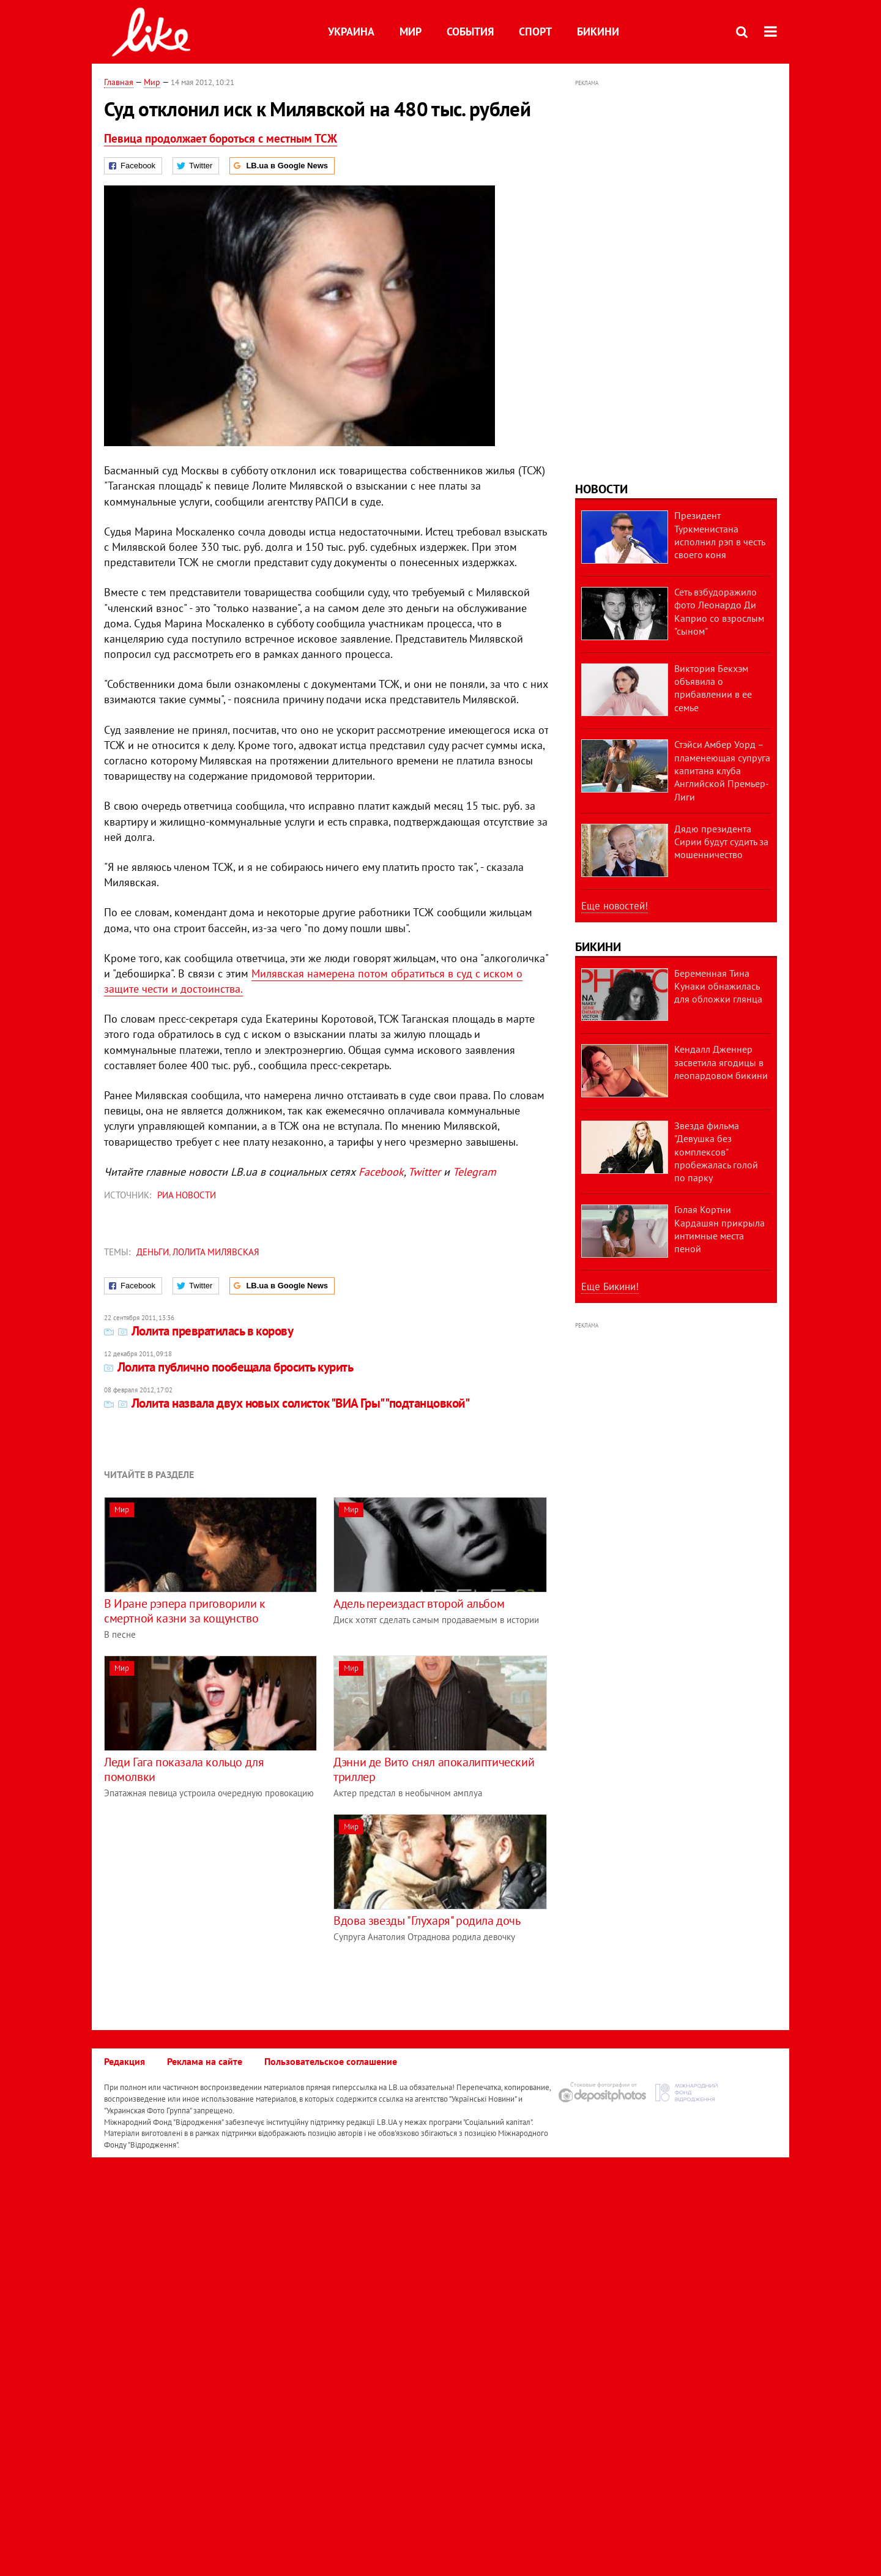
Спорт (535, 31)
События (470, 31)
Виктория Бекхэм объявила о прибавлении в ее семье (713, 688)
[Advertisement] (207, 1899)
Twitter (424, 1172)
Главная (118, 82)
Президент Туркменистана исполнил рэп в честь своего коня (719, 535)
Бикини (598, 31)
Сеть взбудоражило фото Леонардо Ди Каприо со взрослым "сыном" (719, 611)
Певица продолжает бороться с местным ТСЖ (220, 138)
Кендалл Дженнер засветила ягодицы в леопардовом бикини (721, 1062)
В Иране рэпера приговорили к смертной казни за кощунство (185, 1611)
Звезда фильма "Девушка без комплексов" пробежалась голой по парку (716, 1151)
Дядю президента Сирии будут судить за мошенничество (721, 842)
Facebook (381, 1172)
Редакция (124, 2061)
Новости (601, 489)
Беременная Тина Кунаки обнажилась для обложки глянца (718, 986)
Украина (351, 31)
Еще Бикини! (610, 1286)
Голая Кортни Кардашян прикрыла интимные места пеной (719, 1229)
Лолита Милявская (216, 1252)
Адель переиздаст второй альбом (418, 1603)
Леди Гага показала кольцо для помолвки (184, 1769)
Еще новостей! (614, 906)
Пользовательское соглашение (330, 2061)
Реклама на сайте (204, 2061)
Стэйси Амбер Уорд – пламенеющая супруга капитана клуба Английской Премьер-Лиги (722, 770)
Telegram (474, 1172)
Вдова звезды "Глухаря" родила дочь (426, 1920)
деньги (152, 1252)
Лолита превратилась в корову (198, 1331)
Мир (411, 31)
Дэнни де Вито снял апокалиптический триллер (433, 1769)
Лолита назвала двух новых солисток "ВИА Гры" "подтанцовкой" (286, 1403)
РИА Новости (186, 1195)
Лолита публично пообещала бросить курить (228, 1367)
